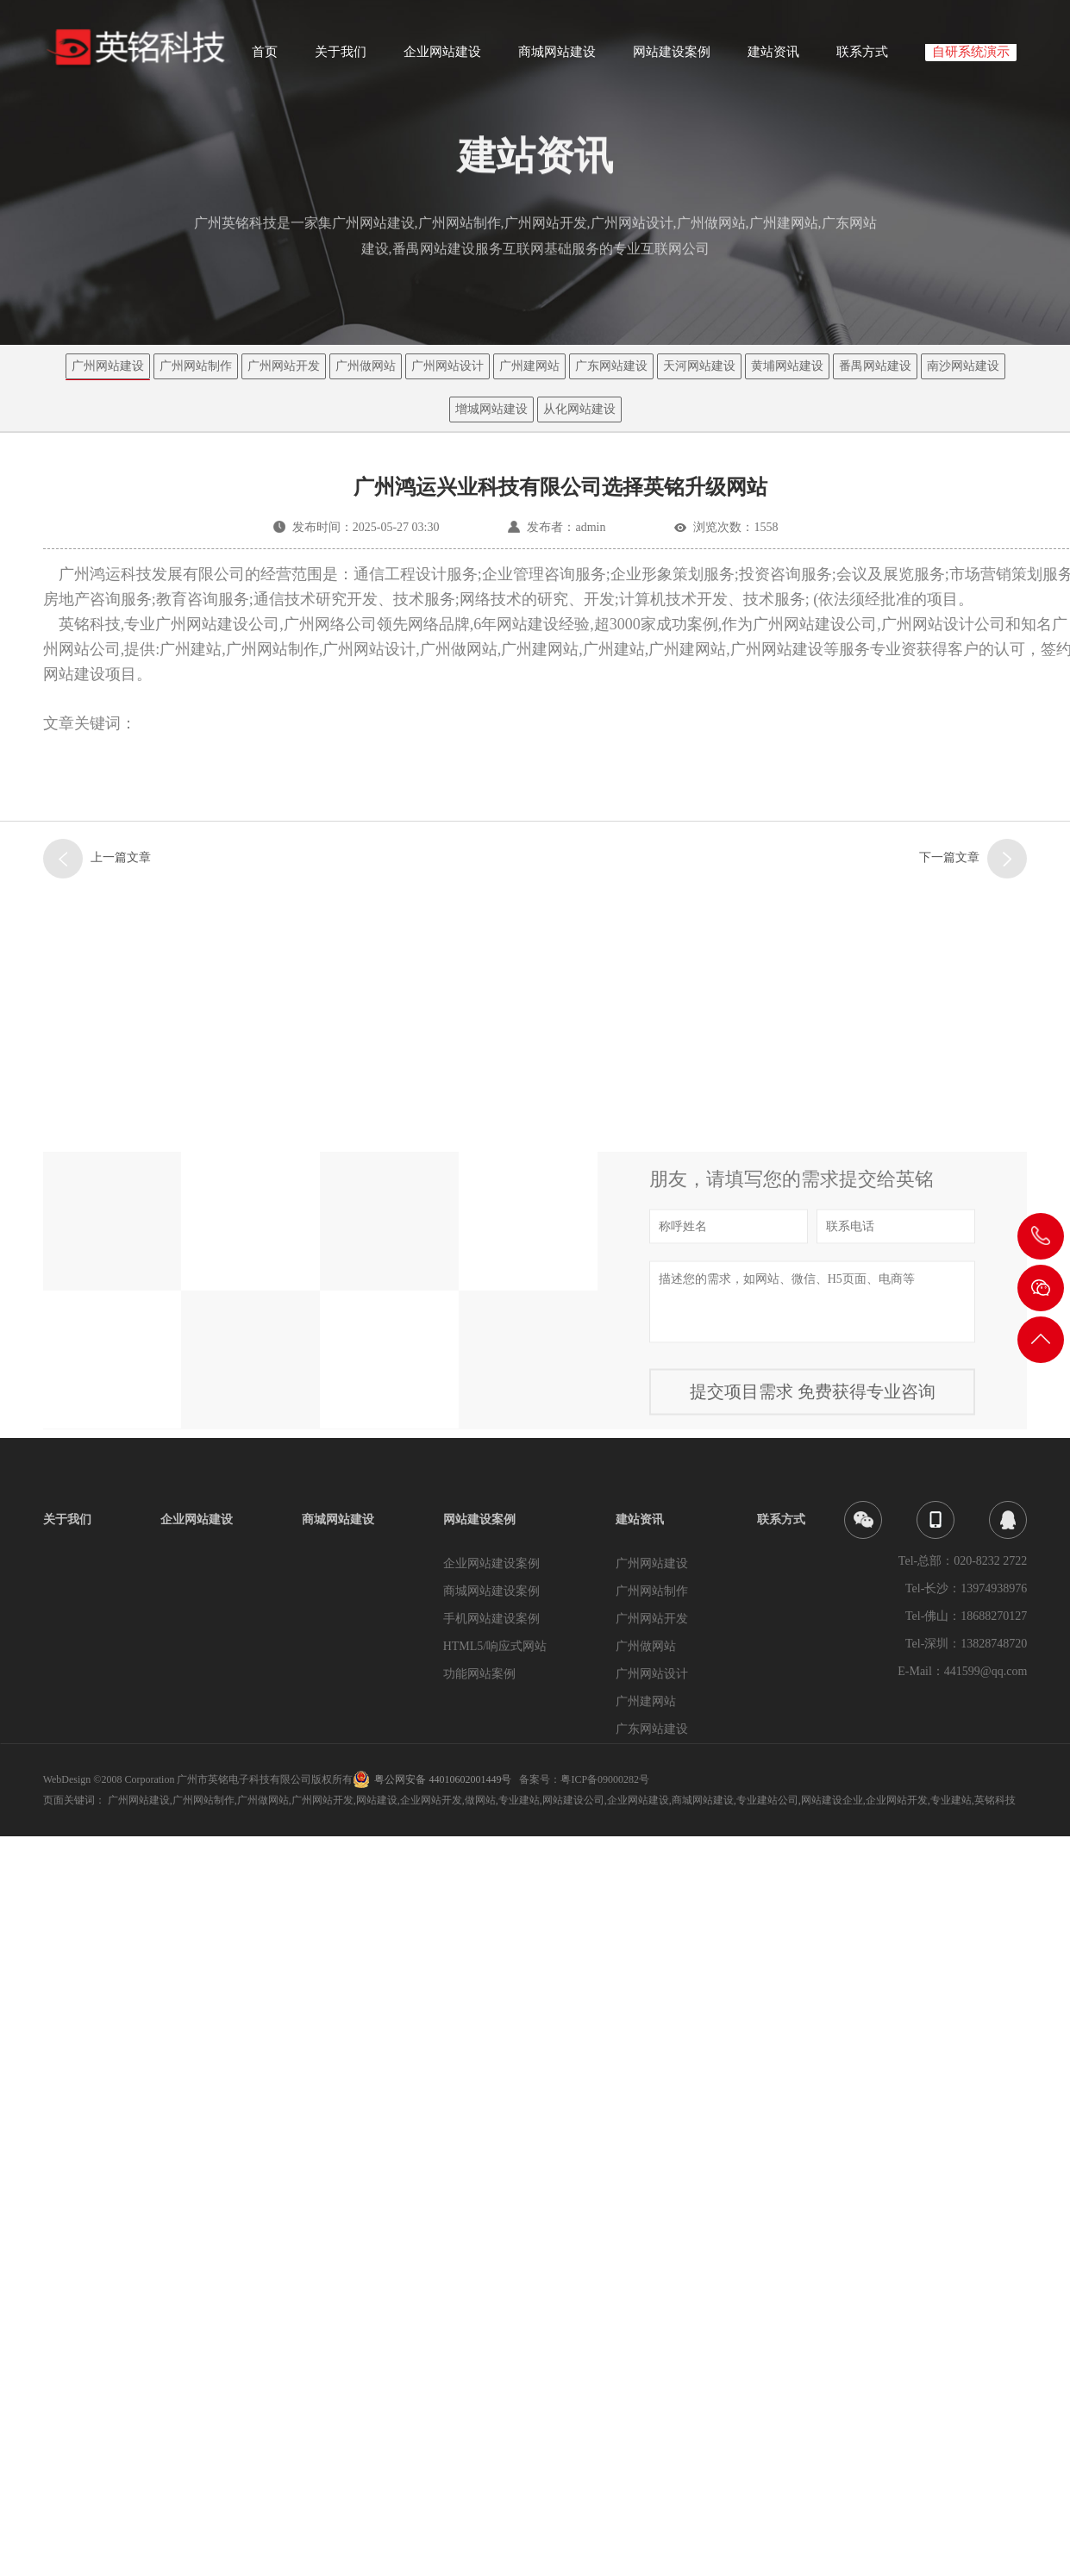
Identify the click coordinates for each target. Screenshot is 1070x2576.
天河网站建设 (699, 366)
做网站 (480, 1800)
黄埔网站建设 (787, 366)
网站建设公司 (573, 1800)
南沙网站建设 (963, 366)
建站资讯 (773, 57)
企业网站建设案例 (491, 1563)
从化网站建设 (579, 409)
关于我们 (340, 57)
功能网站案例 (479, 1673)
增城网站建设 (491, 409)
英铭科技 (995, 1800)
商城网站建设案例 (491, 1591)
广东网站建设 (611, 366)
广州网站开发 (283, 366)
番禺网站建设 (875, 366)
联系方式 (862, 57)
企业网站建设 (442, 57)
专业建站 (519, 1800)
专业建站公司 (767, 1800)
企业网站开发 (431, 1800)
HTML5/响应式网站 (495, 1646)
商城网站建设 (557, 57)
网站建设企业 (832, 1800)
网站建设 (376, 1800)
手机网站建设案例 (491, 1618)
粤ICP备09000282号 (604, 1779)
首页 (265, 57)
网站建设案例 (671, 57)
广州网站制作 (196, 366)
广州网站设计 (447, 366)
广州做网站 (365, 366)
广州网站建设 (108, 366)
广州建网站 (529, 366)
